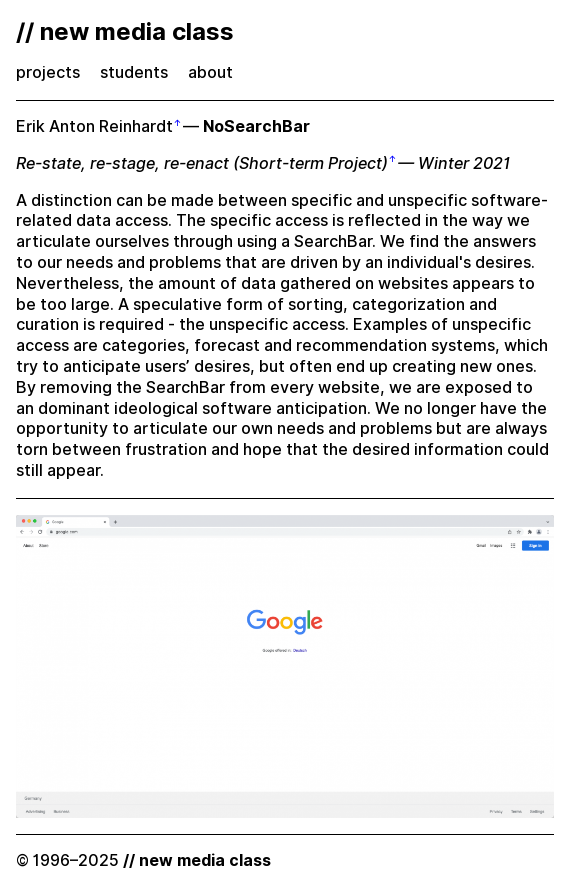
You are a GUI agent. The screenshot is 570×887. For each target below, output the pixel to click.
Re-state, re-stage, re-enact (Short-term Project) (202, 163)
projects (48, 72)
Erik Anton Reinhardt (94, 126)
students (134, 72)
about (210, 72)
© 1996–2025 (143, 860)
